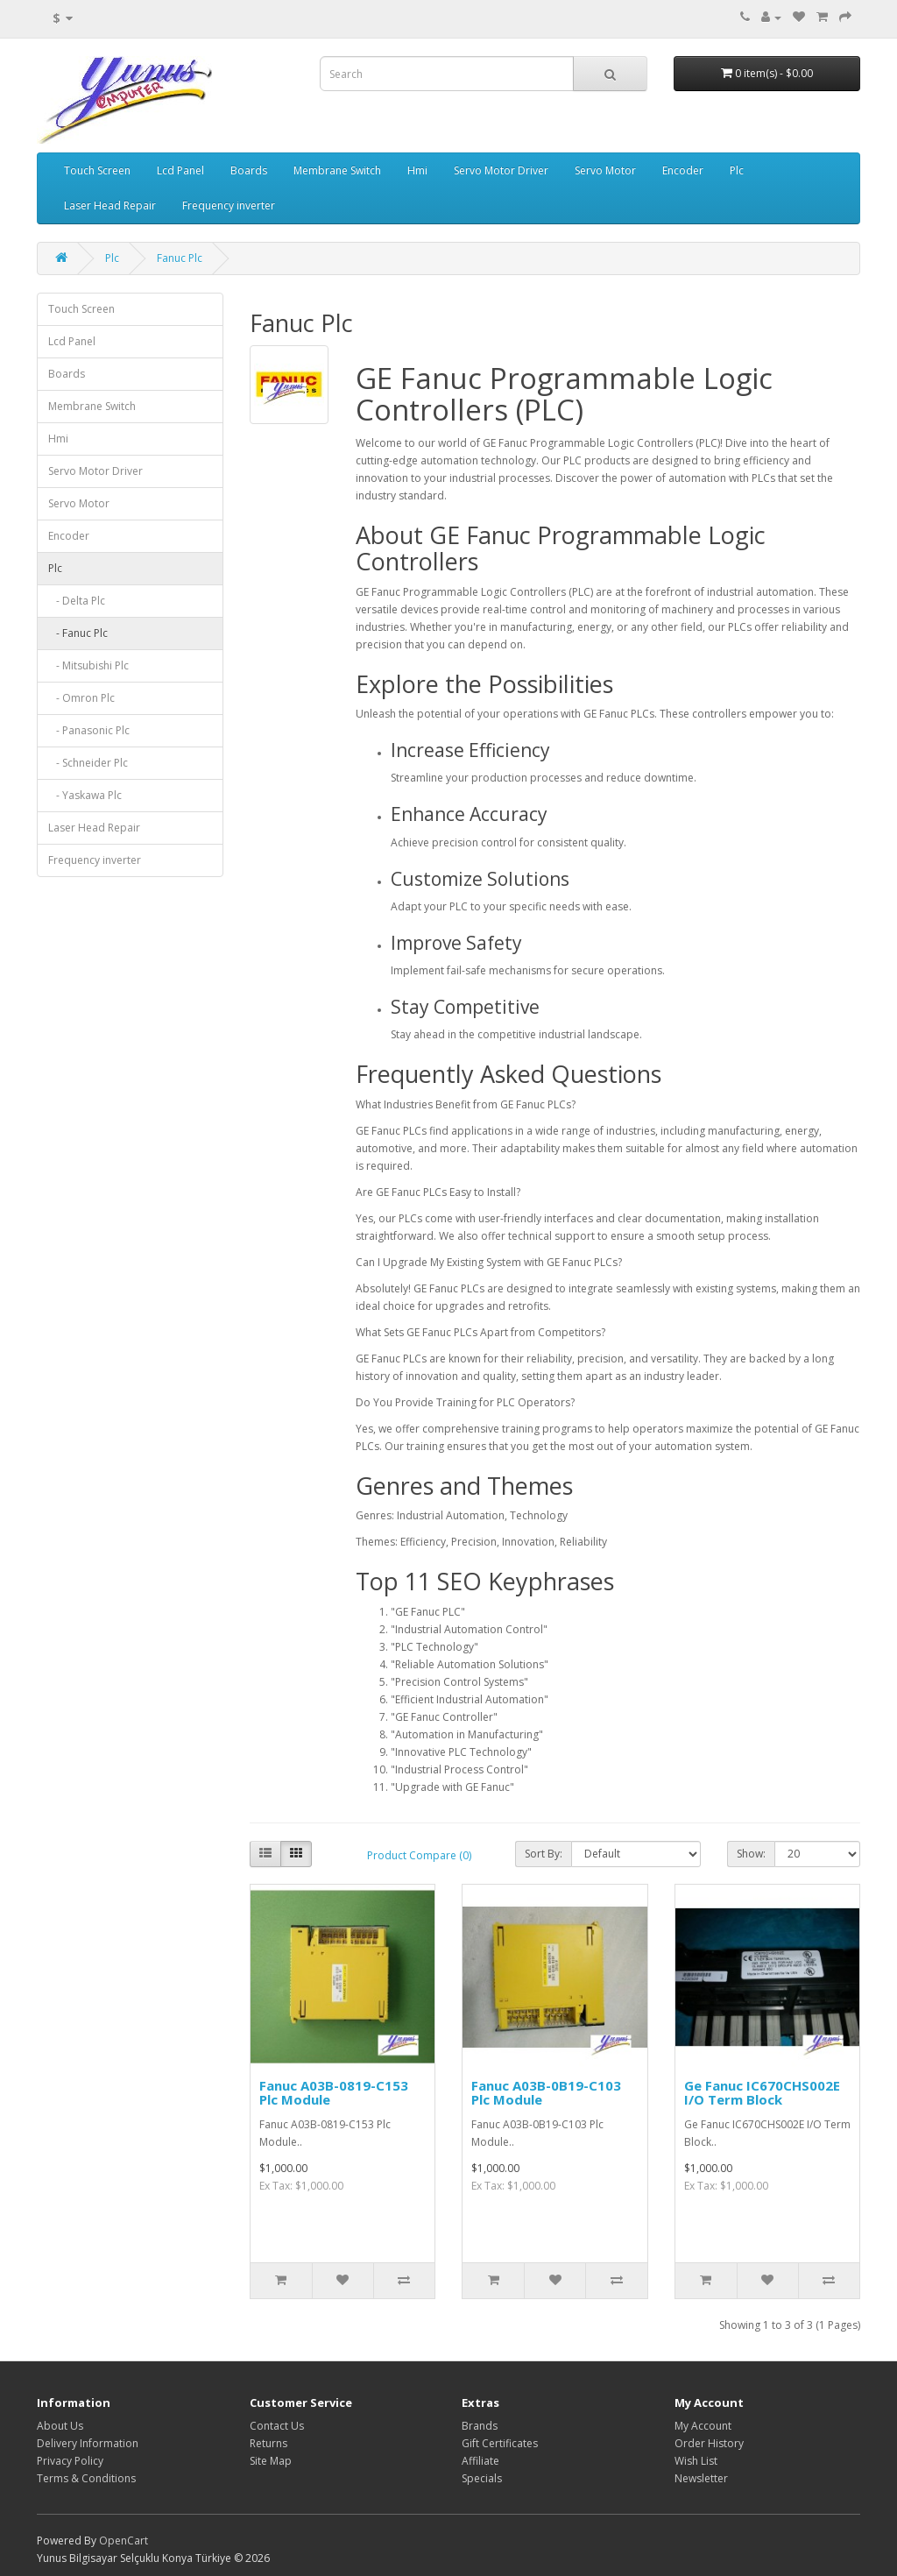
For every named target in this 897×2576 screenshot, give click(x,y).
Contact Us (277, 2425)
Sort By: (543, 1853)
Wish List (696, 2460)
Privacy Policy (70, 2460)
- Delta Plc (76, 600)
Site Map (271, 2460)
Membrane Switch (337, 170)
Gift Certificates (500, 2443)
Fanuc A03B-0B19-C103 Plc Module (546, 2093)
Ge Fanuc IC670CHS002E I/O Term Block (762, 2093)
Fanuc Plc (179, 258)
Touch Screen (97, 170)
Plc (737, 170)
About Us (60, 2425)
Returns (268, 2443)
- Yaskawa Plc (85, 795)
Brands (480, 2425)
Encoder (682, 170)
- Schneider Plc (88, 762)
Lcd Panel (180, 170)
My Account (703, 2425)
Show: (751, 1853)
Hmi (417, 170)
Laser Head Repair (110, 205)
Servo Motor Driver (501, 170)
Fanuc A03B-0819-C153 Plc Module (333, 2093)
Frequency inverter (228, 205)
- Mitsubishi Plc (88, 665)
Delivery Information (87, 2443)
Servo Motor (605, 170)
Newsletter (701, 2478)
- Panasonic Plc (89, 730)
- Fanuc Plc (78, 633)
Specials (482, 2478)
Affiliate (480, 2460)
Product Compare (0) (419, 1855)
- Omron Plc (81, 697)
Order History (709, 2443)
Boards (248, 170)
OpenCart (123, 2540)
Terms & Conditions (86, 2478)
